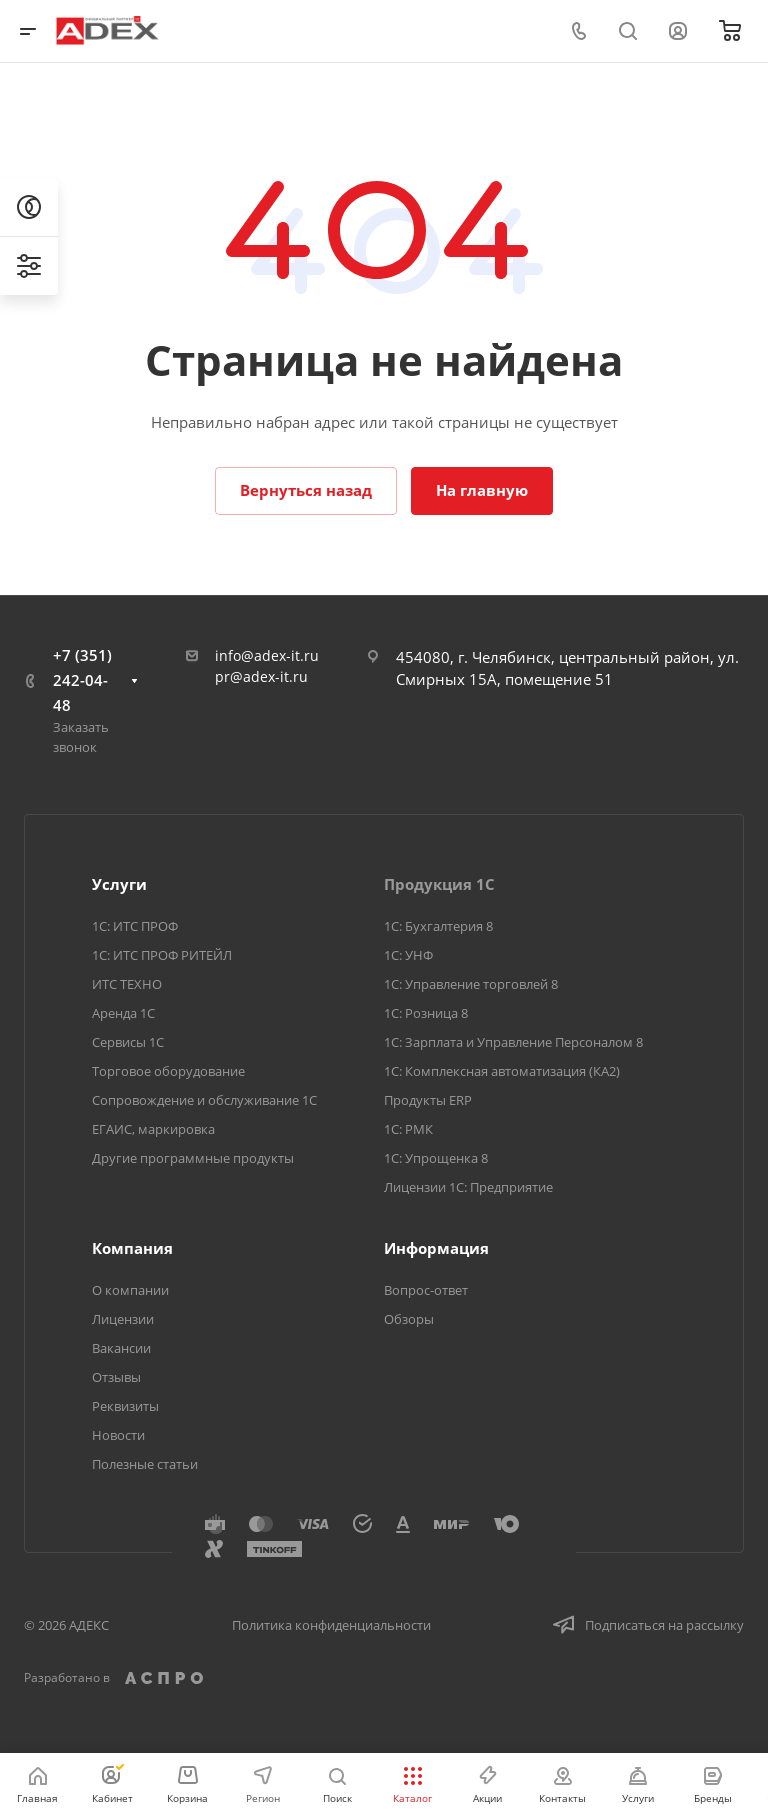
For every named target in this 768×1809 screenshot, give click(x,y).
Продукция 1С (439, 884)
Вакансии (121, 1348)
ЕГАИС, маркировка (153, 1129)
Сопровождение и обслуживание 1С (204, 1100)
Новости (118, 1435)
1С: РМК (408, 1129)
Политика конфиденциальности (331, 1625)
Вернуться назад (306, 490)
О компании (130, 1290)
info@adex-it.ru (267, 655)
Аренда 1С (123, 1013)
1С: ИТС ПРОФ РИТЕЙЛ (162, 955)
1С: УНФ (408, 955)
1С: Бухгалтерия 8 (438, 926)
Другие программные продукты (193, 1158)
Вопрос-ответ (426, 1290)
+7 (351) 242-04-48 (82, 680)
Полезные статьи (145, 1464)
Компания (132, 1248)
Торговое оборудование (168, 1071)
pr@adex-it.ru (261, 676)
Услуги (119, 884)
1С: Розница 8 (426, 1013)
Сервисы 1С (128, 1042)
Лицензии (123, 1319)
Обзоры (409, 1319)
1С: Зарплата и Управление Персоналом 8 (513, 1042)
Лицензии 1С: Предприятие (468, 1187)
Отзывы (116, 1377)
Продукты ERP (428, 1100)
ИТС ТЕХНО (127, 984)
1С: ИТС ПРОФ (135, 926)
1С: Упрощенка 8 (436, 1158)
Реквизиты (125, 1406)
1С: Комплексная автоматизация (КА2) (502, 1071)
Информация (436, 1248)
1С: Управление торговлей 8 (471, 984)
